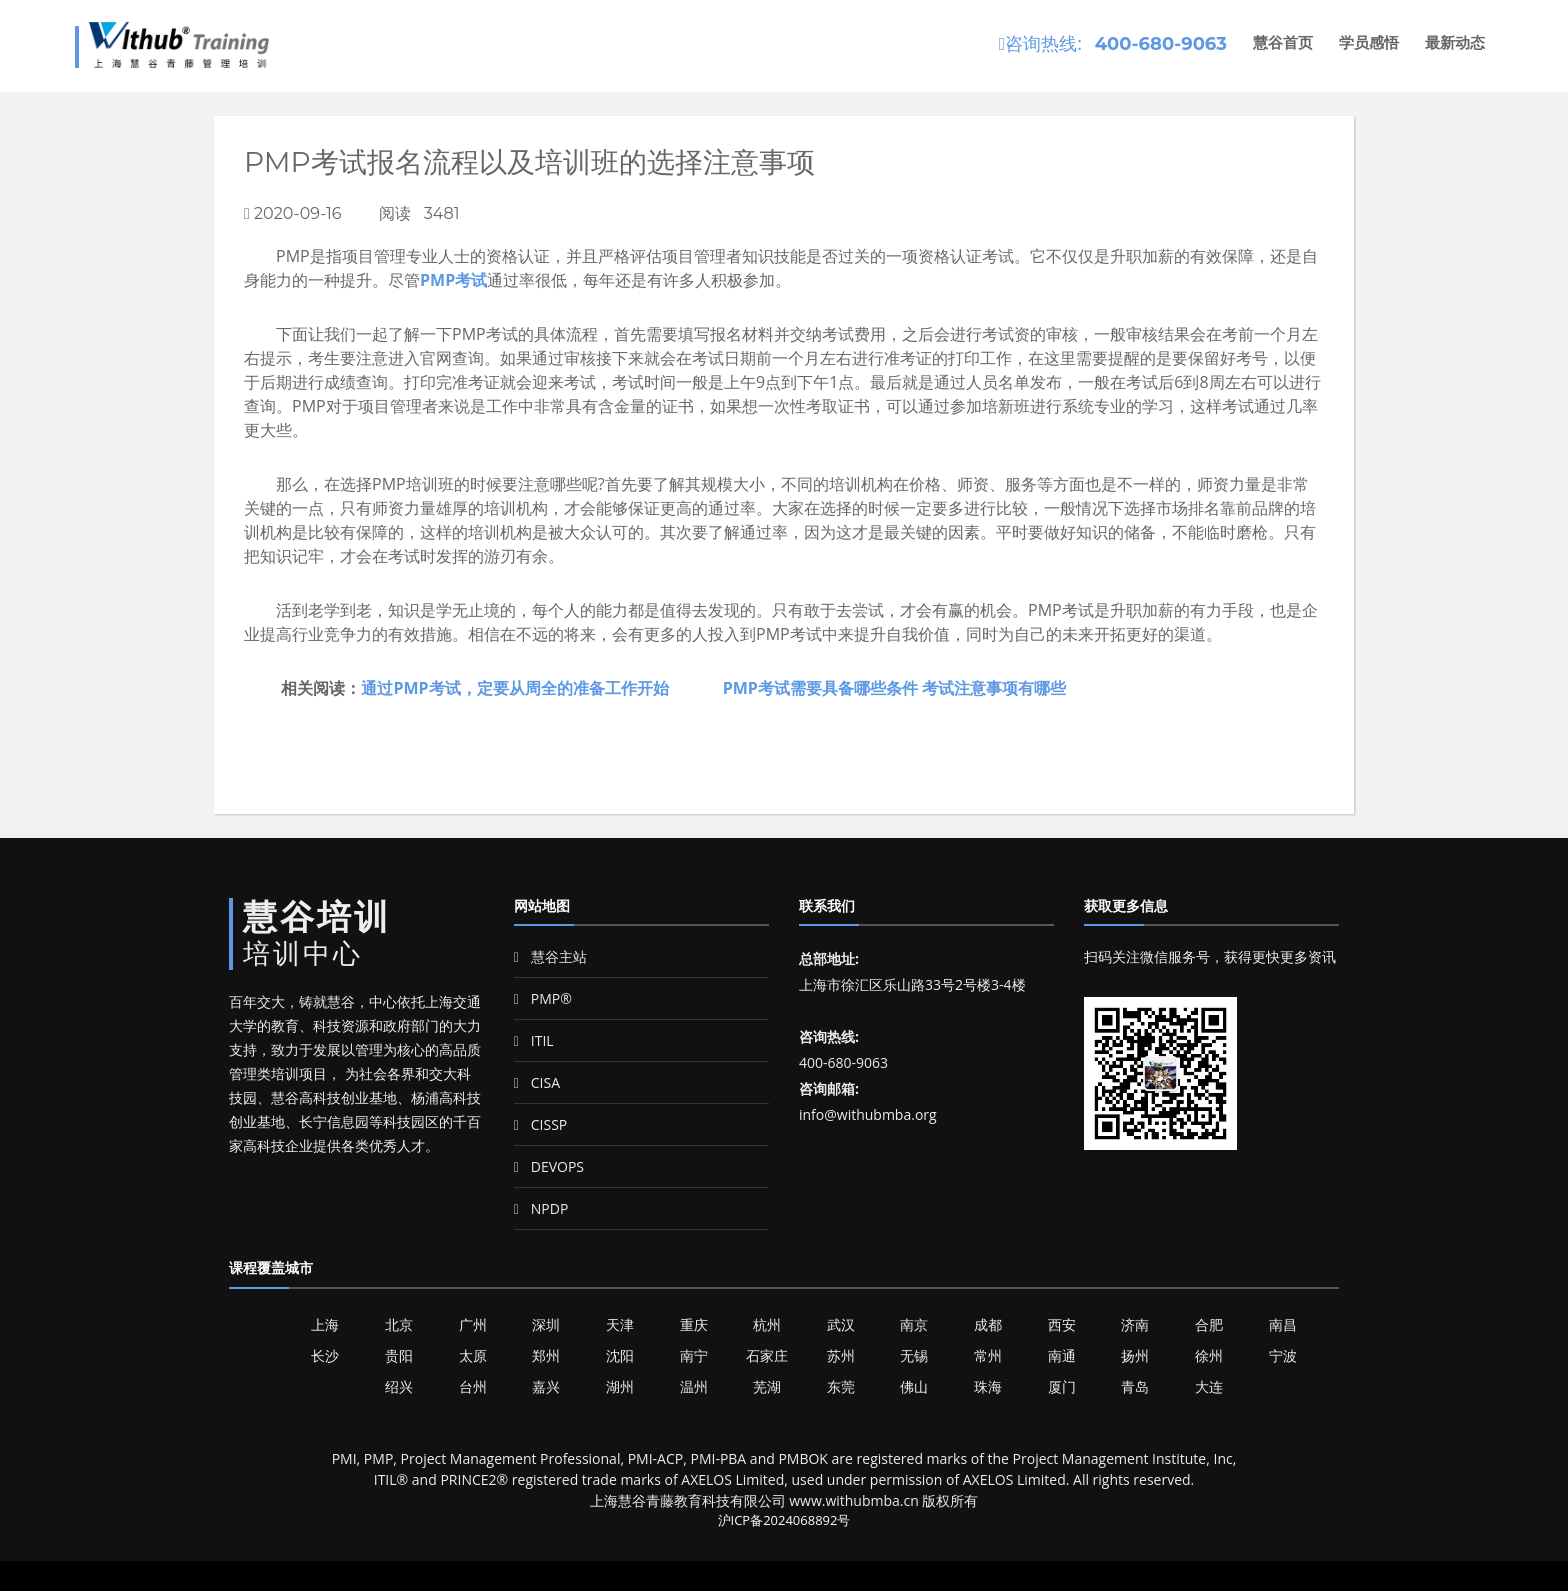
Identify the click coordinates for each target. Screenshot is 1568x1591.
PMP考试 (453, 280)
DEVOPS (549, 1166)
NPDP (541, 1208)
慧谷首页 (1283, 42)
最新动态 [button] (1455, 42)
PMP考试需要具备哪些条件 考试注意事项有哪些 (894, 688)
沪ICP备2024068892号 (784, 1520)
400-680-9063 (1161, 44)
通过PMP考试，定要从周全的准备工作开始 (514, 688)
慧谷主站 (550, 956)
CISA (537, 1082)
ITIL (534, 1040)
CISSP (540, 1124)
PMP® (543, 998)
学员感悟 (1369, 42)
